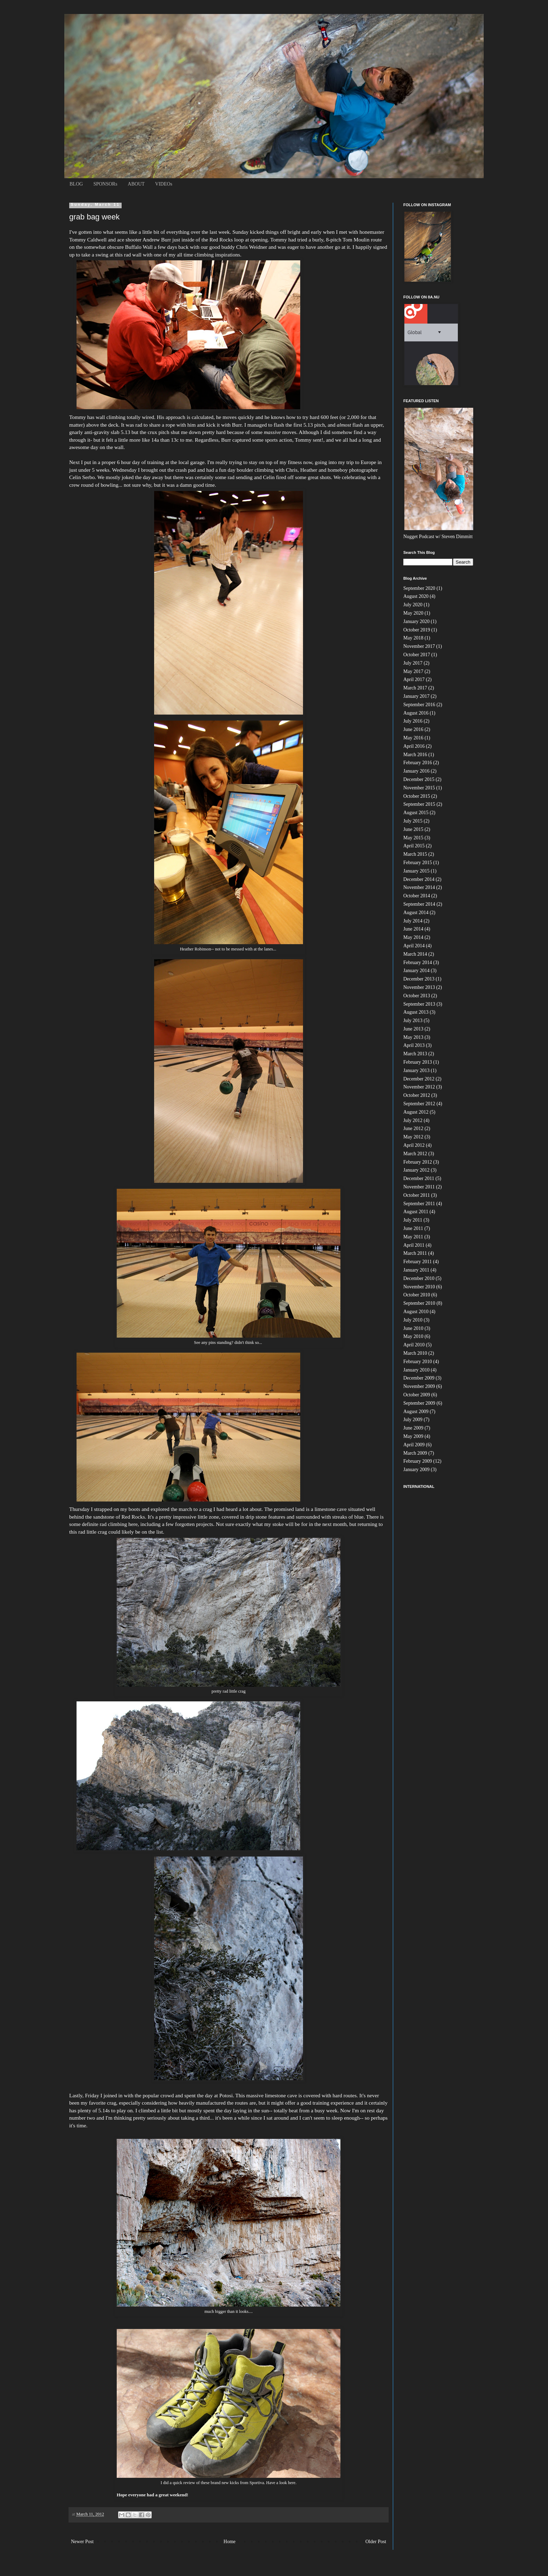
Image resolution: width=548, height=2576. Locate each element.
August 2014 (415, 912)
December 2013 (418, 979)
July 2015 (413, 821)
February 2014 (417, 962)
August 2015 (415, 812)
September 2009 (419, 1403)
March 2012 (415, 1153)
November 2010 (419, 1286)
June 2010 (413, 1328)
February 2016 (417, 762)
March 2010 (415, 1353)
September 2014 (419, 904)
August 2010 (415, 1311)
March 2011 (415, 1253)
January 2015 (416, 871)
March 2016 (415, 754)
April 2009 (414, 1444)
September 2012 (419, 1103)
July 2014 (413, 921)
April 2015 (414, 845)
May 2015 (413, 837)
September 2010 (419, 1303)
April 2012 (414, 1145)
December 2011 (418, 1178)
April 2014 (414, 945)
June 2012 (413, 1128)
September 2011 (419, 1203)
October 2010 (416, 1294)
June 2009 (413, 1428)
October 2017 (416, 654)
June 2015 (413, 829)
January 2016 (416, 771)
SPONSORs (105, 184)
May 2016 (413, 737)
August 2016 (415, 713)
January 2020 (416, 621)
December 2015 (418, 779)
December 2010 (418, 1278)
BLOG (76, 184)
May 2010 (413, 1336)
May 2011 (413, 1236)
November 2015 (419, 787)
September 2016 (419, 704)
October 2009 (416, 1394)
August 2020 (415, 596)
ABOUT (136, 184)
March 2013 (415, 1053)
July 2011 (412, 1220)
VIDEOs (163, 184)
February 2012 (417, 1162)
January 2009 (416, 1469)
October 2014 (416, 895)
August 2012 (415, 1112)
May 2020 (413, 613)
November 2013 (419, 987)
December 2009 (418, 1378)
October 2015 (416, 796)
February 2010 (417, 1361)
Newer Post (82, 2541)
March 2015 (415, 854)
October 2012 (416, 1095)
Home (230, 2541)
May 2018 (413, 638)
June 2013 (413, 1029)
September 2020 (419, 588)
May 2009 (413, 1436)
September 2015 (419, 804)
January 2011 (416, 1270)
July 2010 (413, 1320)
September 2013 (419, 1004)
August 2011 (415, 1211)
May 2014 (413, 937)
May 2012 (413, 1136)
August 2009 (415, 1411)
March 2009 (415, 1453)
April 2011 (414, 1245)
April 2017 (414, 679)
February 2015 (417, 862)
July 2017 (413, 663)
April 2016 (414, 746)
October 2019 (416, 629)
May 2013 (413, 1037)
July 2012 (413, 1120)
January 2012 (416, 1170)
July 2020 (413, 604)
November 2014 (419, 887)
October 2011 (416, 1195)
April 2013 (414, 1045)
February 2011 (417, 1261)
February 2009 (417, 1461)
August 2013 (415, 1012)
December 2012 (418, 1078)
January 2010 (416, 1370)
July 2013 (413, 1020)
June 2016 (413, 729)
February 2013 (417, 1062)
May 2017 (413, 671)
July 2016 (413, 721)
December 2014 (418, 879)
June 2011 (413, 1228)
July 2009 (413, 1419)
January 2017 (416, 696)
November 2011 (419, 1186)
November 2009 (419, 1386)
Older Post (376, 2541)
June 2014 (413, 929)
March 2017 (415, 687)
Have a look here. (281, 2482)
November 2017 (419, 646)
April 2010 (414, 1344)
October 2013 (416, 995)
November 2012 (419, 1087)
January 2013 (416, 1070)
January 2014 (416, 970)
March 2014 (415, 954)
